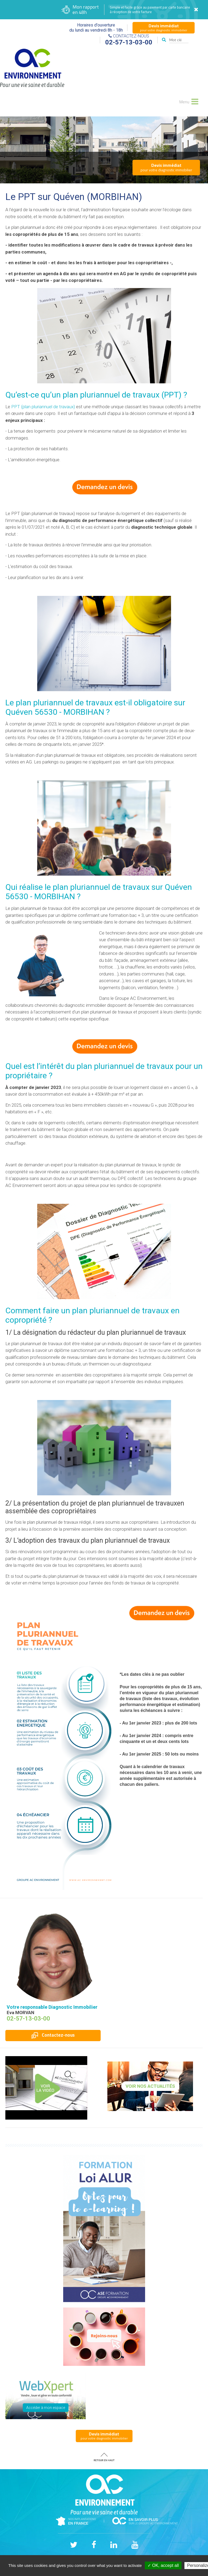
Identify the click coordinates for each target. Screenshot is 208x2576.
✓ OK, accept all (163, 2565)
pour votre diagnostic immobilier (163, 27)
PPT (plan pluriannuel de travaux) (43, 406)
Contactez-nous (53, 2035)
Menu (188, 100)
